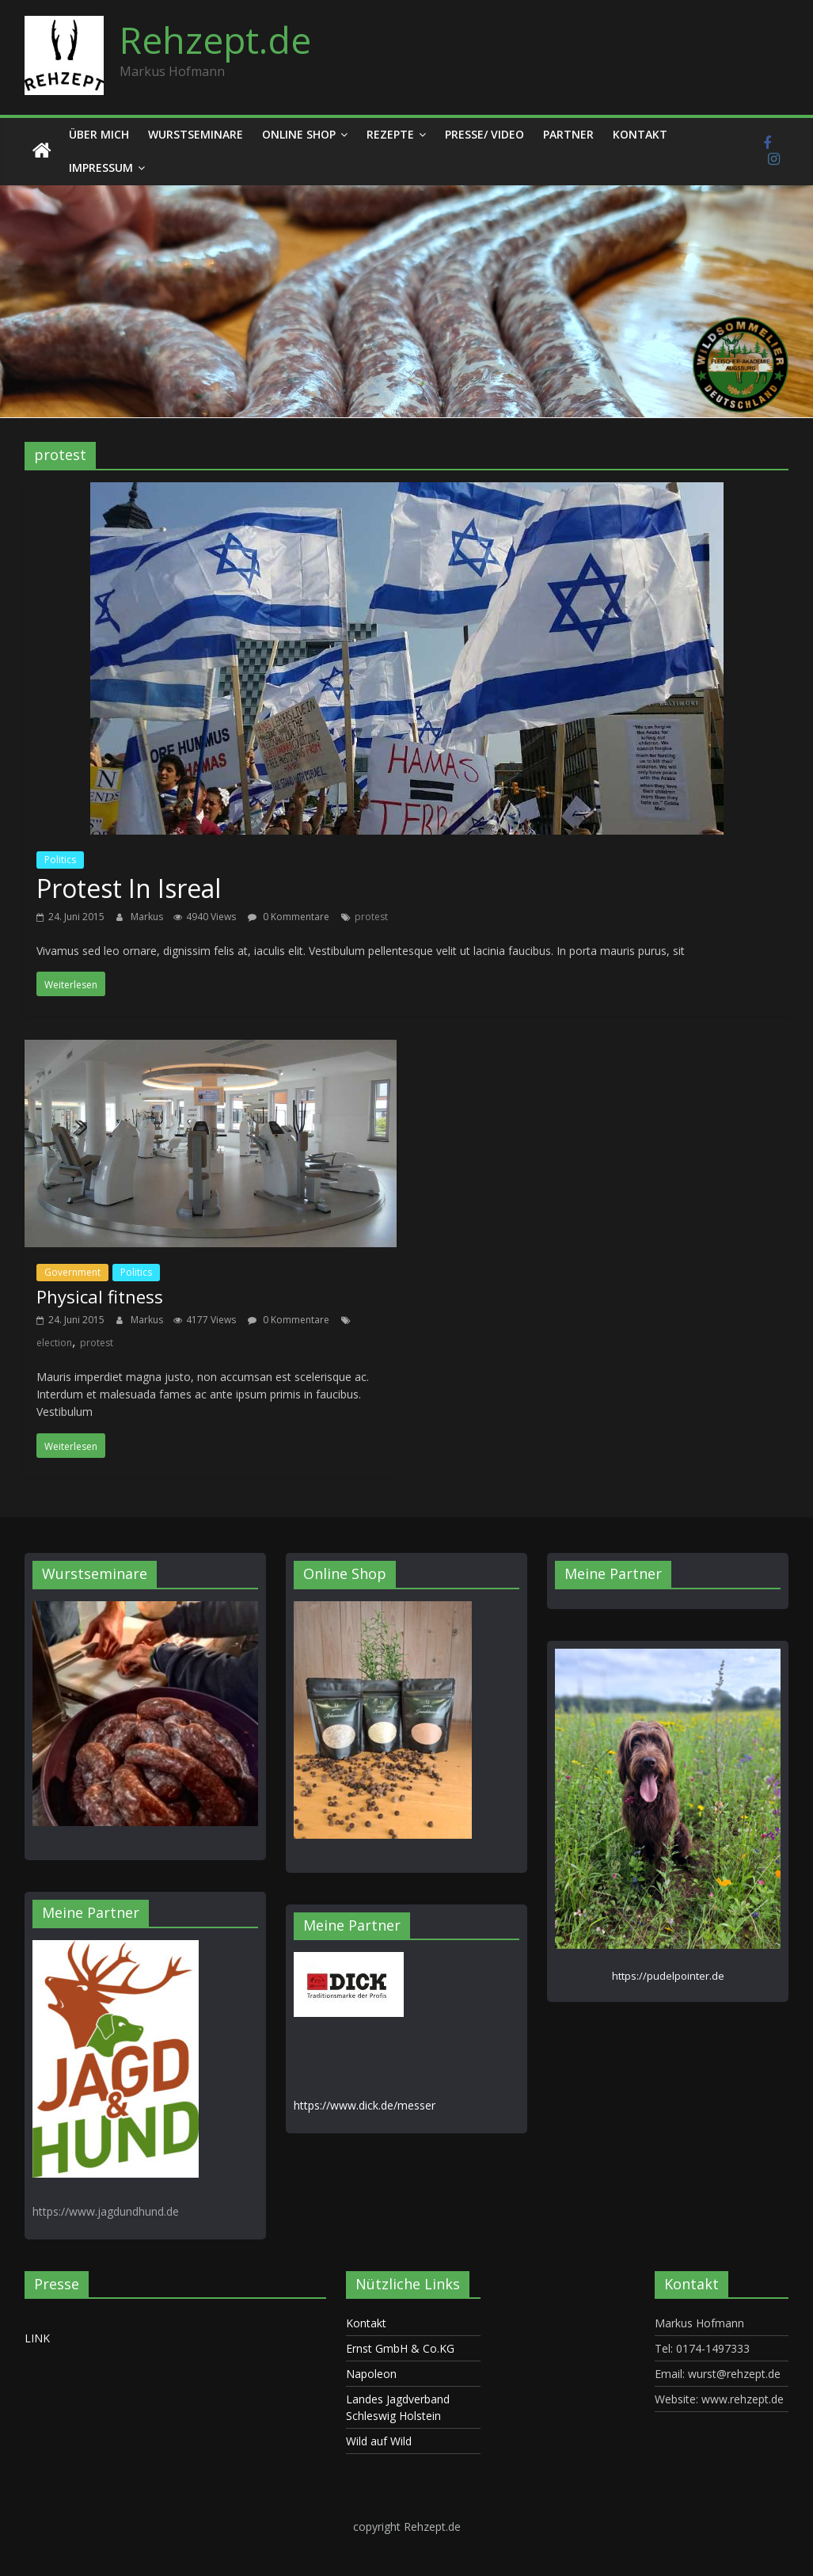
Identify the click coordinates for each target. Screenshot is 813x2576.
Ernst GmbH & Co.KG (400, 2348)
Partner (568, 134)
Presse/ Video (484, 134)
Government (72, 1272)
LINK (37, 2338)
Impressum (101, 167)
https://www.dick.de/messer (364, 2105)
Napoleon (371, 2373)
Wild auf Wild (379, 2441)
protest (371, 916)
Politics (60, 859)
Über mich (99, 134)
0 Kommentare (288, 916)
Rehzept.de (215, 39)
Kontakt (640, 134)
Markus (148, 916)
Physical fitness (99, 1296)
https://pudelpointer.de (668, 1976)
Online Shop (299, 134)
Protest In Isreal (128, 888)
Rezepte (390, 134)
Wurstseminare (195, 134)
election (54, 1342)
